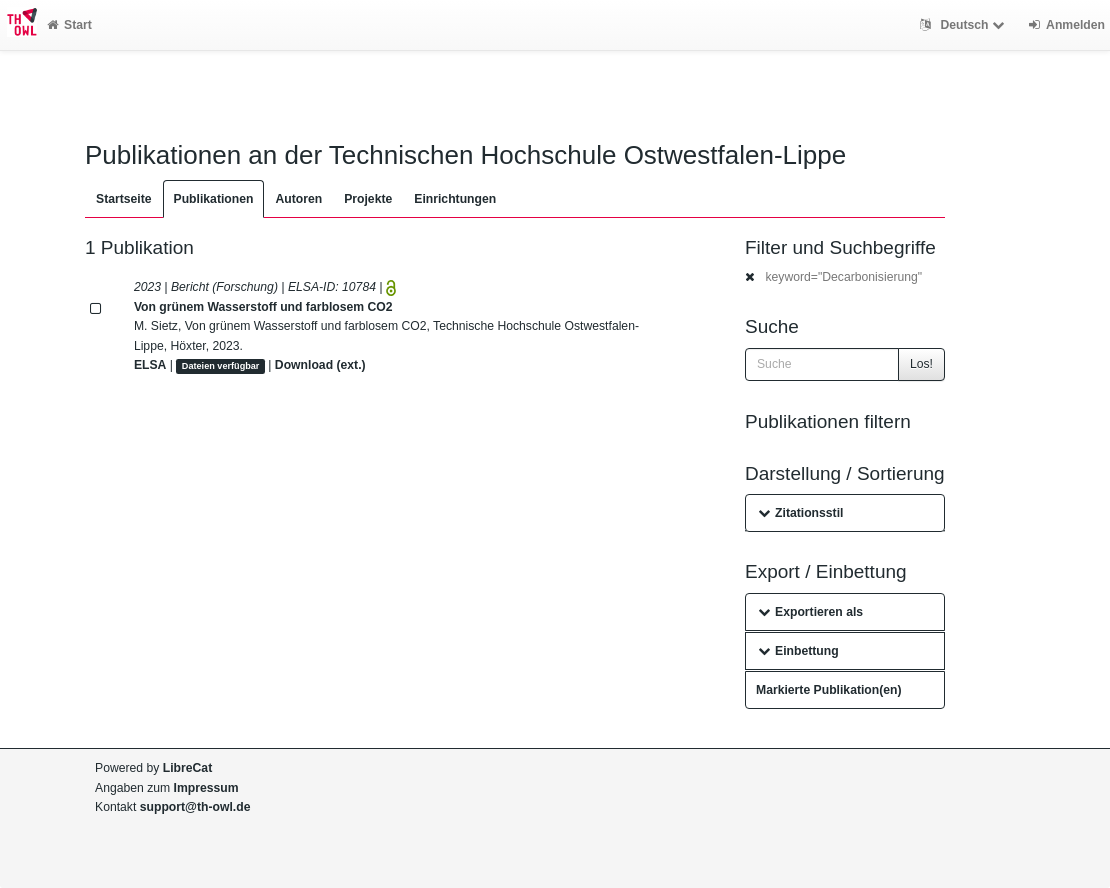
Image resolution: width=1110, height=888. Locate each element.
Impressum (206, 788)
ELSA (150, 365)
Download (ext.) (320, 365)
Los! (921, 364)
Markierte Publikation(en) (829, 690)
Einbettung (798, 651)
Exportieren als (810, 612)
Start (69, 25)
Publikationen (214, 199)
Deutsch (964, 25)
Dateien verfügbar (221, 366)
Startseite (124, 199)
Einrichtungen (455, 199)
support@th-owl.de (195, 807)
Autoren (298, 199)
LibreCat (187, 768)
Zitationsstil (800, 513)
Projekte (368, 199)
